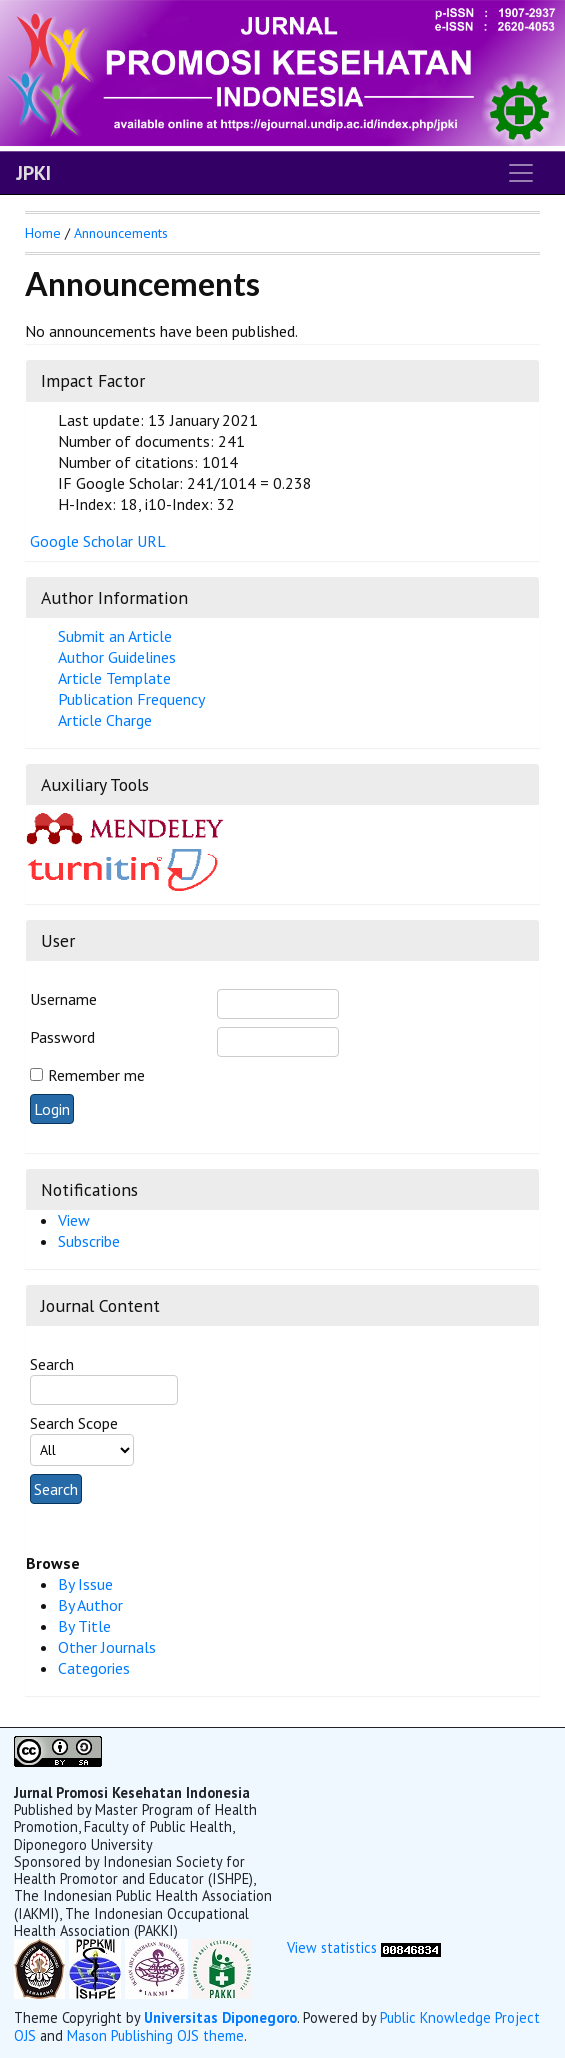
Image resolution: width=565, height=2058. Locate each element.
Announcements (121, 233)
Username (63, 999)
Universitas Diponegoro (220, 2017)
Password (62, 1037)
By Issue (85, 1584)
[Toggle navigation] (521, 173)
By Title (84, 1626)
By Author (90, 1605)
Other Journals (107, 1647)
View (74, 1220)
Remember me (96, 1075)
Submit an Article (115, 636)
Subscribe (89, 1241)
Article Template (114, 678)
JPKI (33, 173)
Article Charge (105, 720)
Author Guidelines (117, 657)
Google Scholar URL (98, 541)
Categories (94, 1668)
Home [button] (43, 233)
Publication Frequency (131, 699)
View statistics (332, 1947)
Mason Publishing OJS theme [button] (155, 2035)
